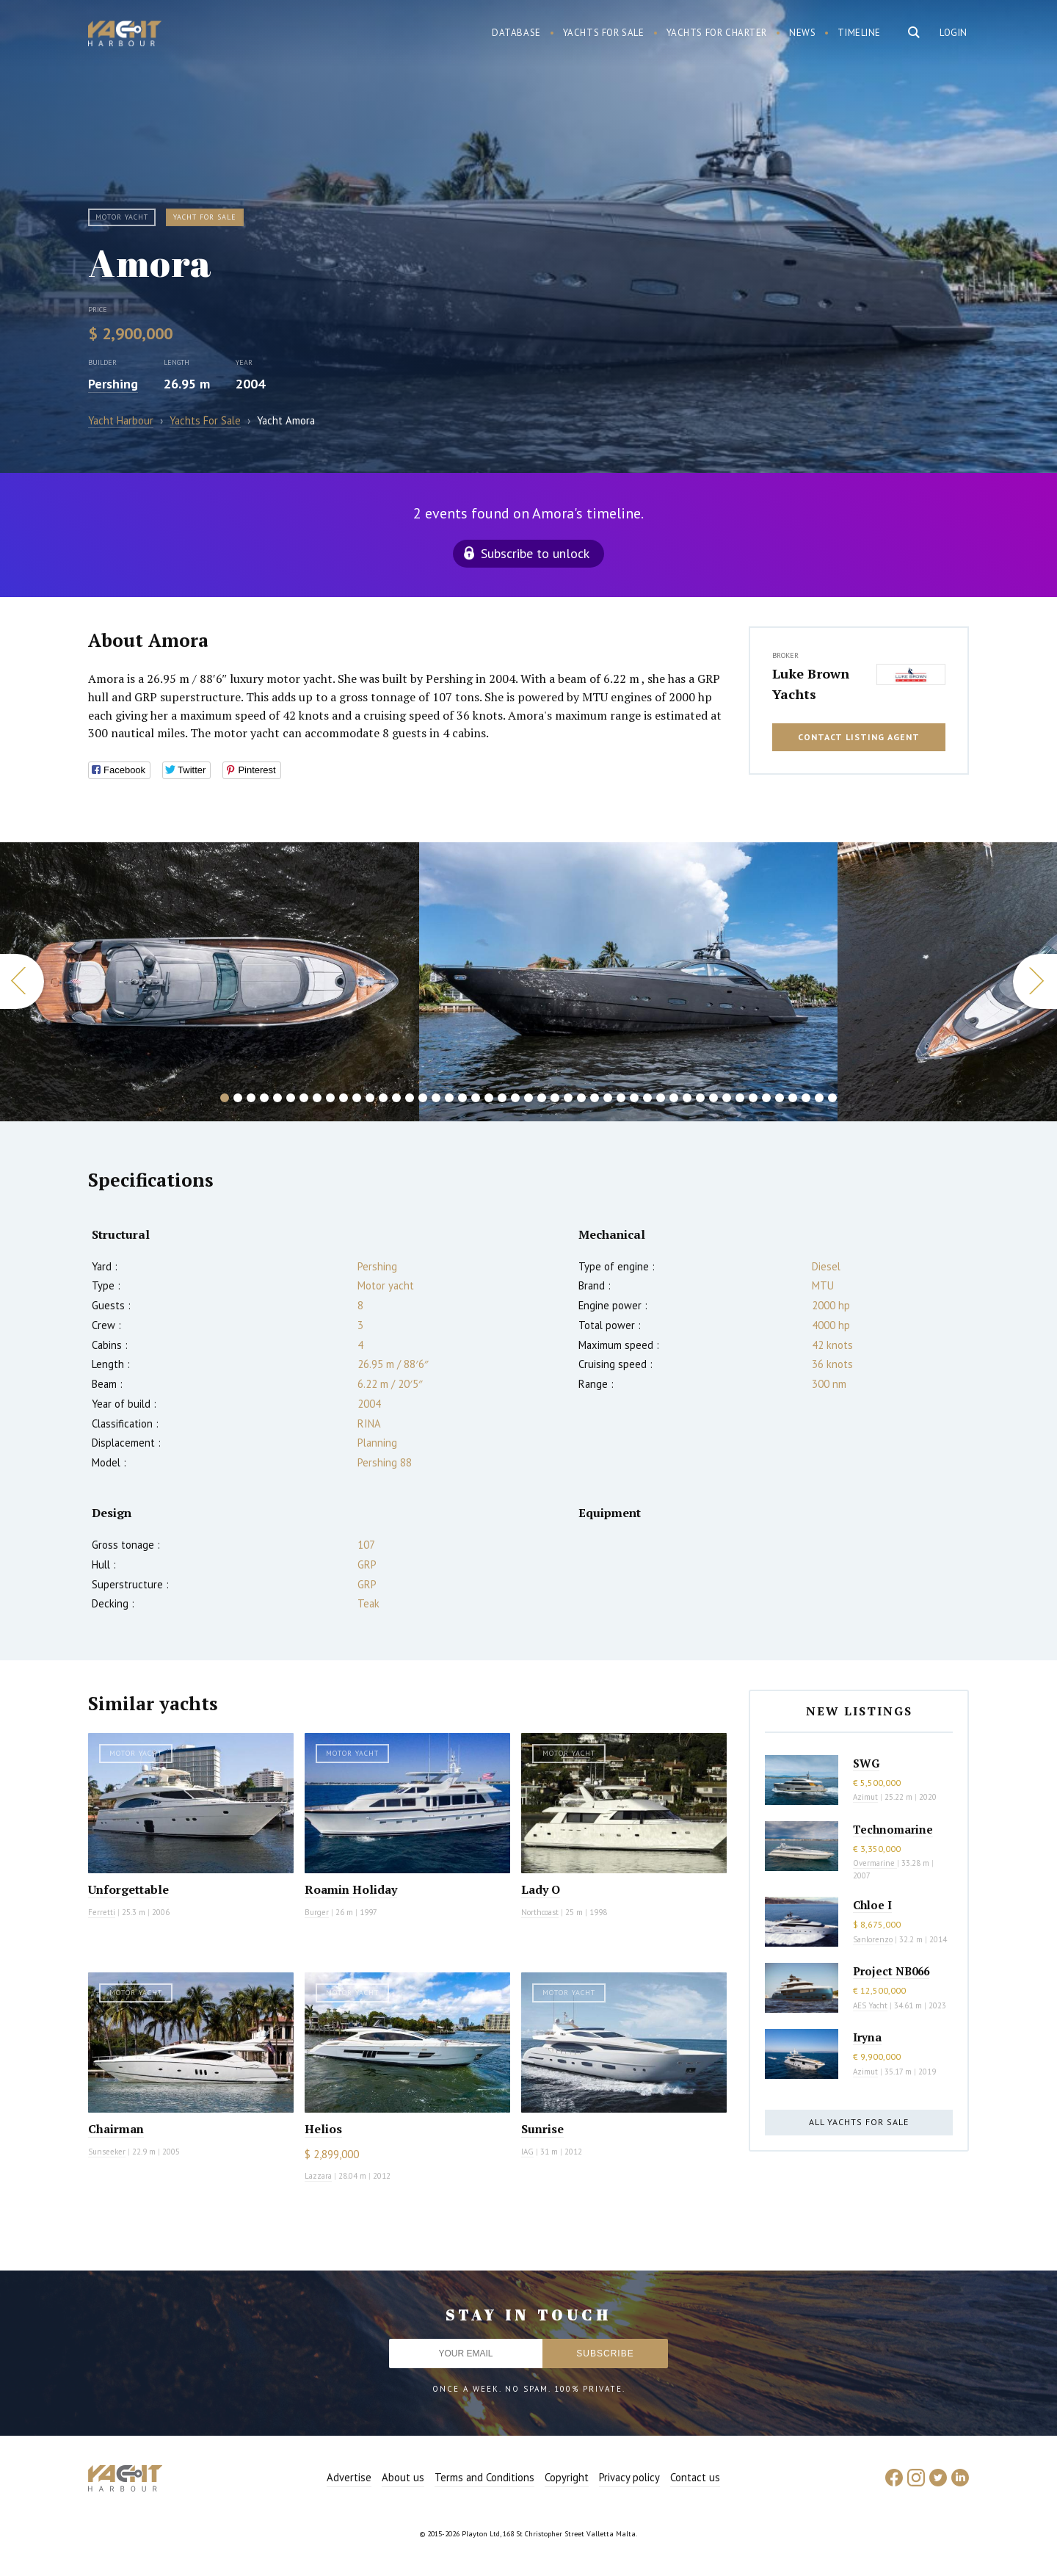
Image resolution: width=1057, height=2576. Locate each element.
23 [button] (515, 1097)
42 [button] (766, 1097)
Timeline (859, 32)
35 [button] (673, 1097)
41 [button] (753, 1097)
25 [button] (541, 1097)
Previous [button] (22, 981)
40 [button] (739, 1097)
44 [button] (792, 1097)
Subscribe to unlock (535, 553)
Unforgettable (128, 1889)
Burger (317, 1912)
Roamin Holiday (351, 1889)
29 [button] (594, 1097)
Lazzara (318, 2176)
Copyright (567, 2477)
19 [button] (462, 1097)
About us (403, 2477)
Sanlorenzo (873, 1939)
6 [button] (290, 1097)
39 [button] (726, 1097)
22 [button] (502, 1097)
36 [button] (687, 1097)
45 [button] (806, 1097)
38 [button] (713, 1097)
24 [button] (528, 1097)
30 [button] (607, 1097)
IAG (527, 2151)
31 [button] (621, 1097)
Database (516, 32)
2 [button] (237, 1097)
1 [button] (224, 1097)
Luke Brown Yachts (810, 684)
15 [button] (409, 1097)
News (802, 32)
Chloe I (872, 1904)
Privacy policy (629, 2477)
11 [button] (356, 1097)
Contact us (695, 2477)
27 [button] (568, 1097)
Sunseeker (107, 2151)
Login (953, 32)
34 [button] (660, 1097)
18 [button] (449, 1097)
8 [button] (317, 1097)
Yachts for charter (717, 32)
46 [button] (819, 1097)
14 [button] (396, 1097)
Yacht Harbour (124, 35)
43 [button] (779, 1097)
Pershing (113, 383)
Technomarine (893, 1829)
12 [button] (370, 1097)
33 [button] (647, 1097)
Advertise (349, 2477)
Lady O (540, 1889)
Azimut (865, 1797)
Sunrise (542, 2129)
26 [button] (555, 1097)
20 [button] (475, 1097)
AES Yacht (870, 2005)
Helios (323, 2129)
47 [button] (832, 1097)
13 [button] (383, 1097)
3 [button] (251, 1097)
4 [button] (264, 1097)
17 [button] (436, 1097)
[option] (209, 981)
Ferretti (101, 1912)
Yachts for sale (603, 32)
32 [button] (634, 1097)
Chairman (116, 2129)
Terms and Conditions (484, 2477)
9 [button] (330, 1097)
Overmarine (875, 1863)
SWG (866, 1763)
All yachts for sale (859, 2121)
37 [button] (700, 1097)
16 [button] (422, 1097)
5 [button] (277, 1097)
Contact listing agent (859, 736)
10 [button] (343, 1097)
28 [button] (581, 1097)
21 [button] (488, 1097)
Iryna (867, 2037)
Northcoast (540, 1912)
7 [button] (303, 1097)
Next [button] (1035, 981)
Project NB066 (891, 1971)
